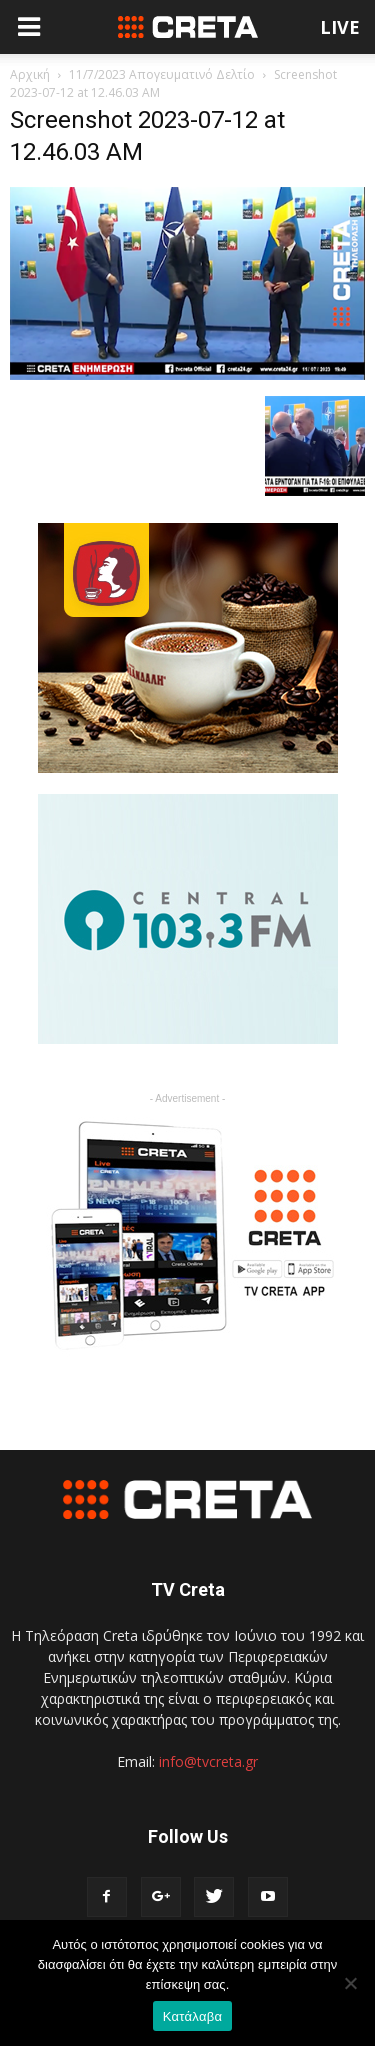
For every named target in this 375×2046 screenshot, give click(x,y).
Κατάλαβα (192, 2016)
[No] (350, 1983)
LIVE (340, 27)
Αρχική (30, 74)
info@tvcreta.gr (208, 1761)
